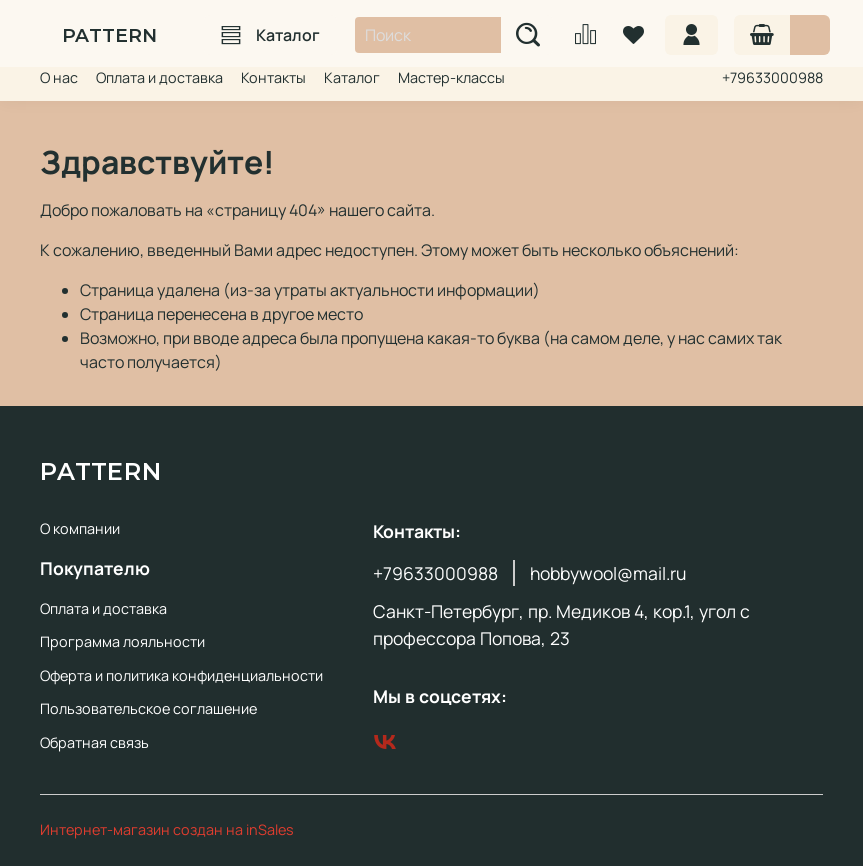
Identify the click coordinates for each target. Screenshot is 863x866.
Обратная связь (94, 742)
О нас (59, 77)
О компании (80, 528)
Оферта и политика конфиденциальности (181, 675)
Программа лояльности (122, 641)
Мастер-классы (451, 77)
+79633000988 (772, 77)
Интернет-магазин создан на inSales (167, 829)
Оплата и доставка (159, 77)
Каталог (270, 35)
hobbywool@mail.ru (608, 573)
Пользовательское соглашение (148, 708)
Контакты (273, 77)
